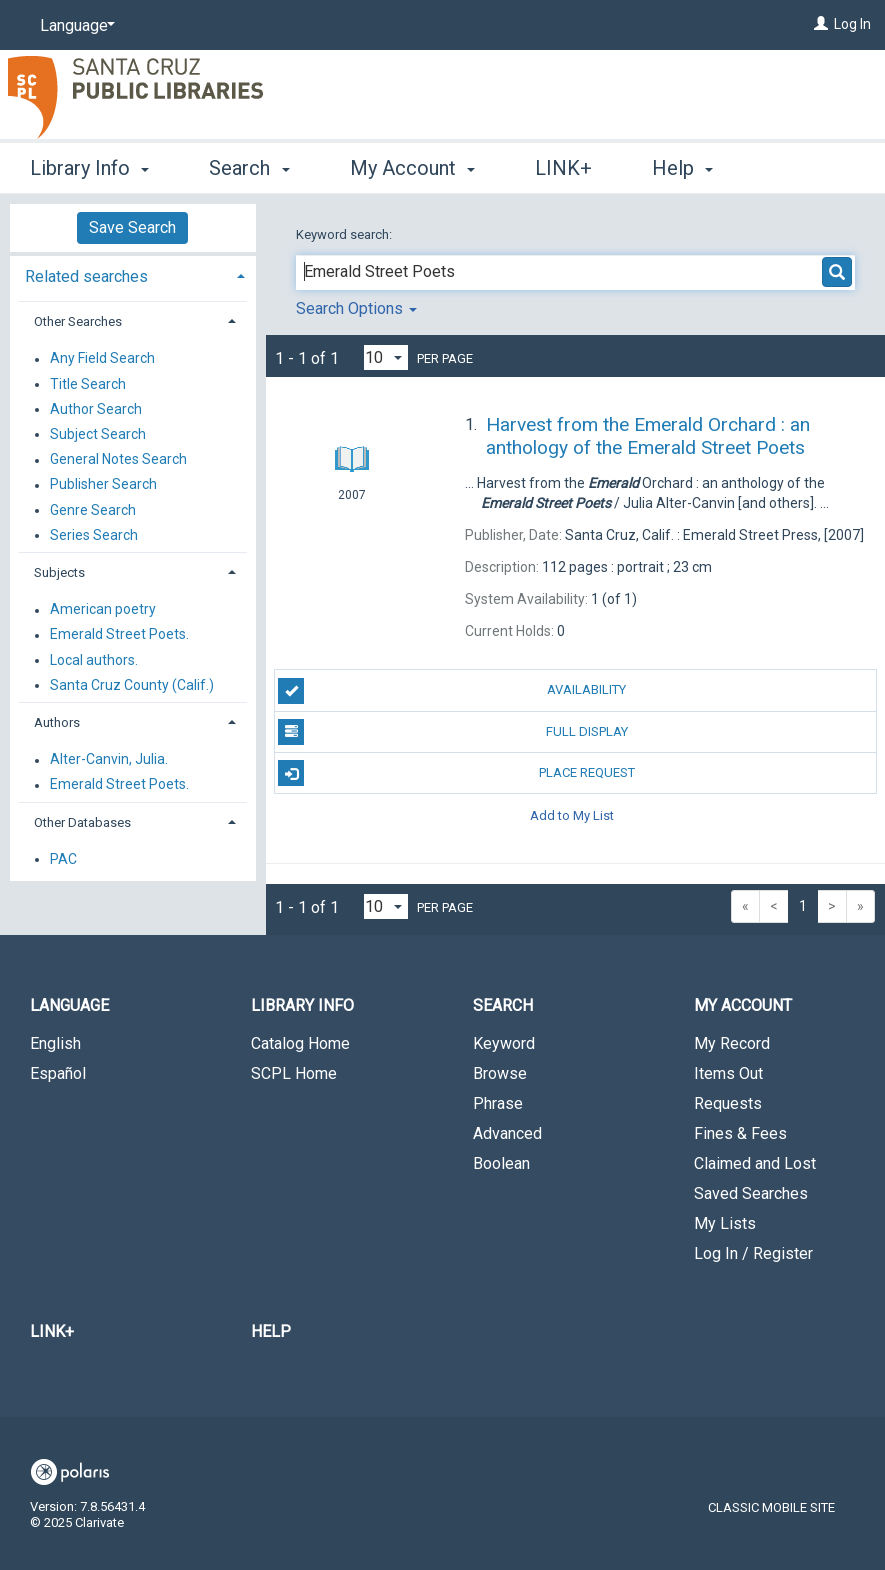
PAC (63, 859)
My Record (732, 1043)
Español (58, 1073)
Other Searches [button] (78, 321)
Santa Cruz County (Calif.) (132, 685)
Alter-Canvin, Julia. (109, 760)
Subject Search (98, 434)
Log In (852, 24)
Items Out (728, 1073)
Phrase (498, 1103)
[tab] (133, 274)
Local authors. (94, 660)
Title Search (88, 384)
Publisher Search (103, 485)
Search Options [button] (356, 308)
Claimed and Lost (755, 1163)
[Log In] (821, 24)
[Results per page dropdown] (386, 357)
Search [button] (249, 165)
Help (271, 1331)
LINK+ (563, 165)
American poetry (103, 610)
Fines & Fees (740, 1133)
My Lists (725, 1223)
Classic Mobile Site (771, 1507)
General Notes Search (118, 460)
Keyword (504, 1043)
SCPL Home (294, 1073)
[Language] (74, 26)
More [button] (691, 168)
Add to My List (572, 814)
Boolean (501, 1163)
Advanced (507, 1133)
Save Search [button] (132, 227)
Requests (728, 1103)
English (55, 1043)
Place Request (456, 773)
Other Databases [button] (82, 822)
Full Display (452, 732)
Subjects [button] (59, 572)
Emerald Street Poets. (119, 635)
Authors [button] (57, 722)
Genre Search (93, 510)
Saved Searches (751, 1193)
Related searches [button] (86, 276)
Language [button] (69, 1005)
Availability (452, 691)
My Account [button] (412, 165)
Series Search (94, 535)
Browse (500, 1073)
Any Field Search (102, 359)
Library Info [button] (89, 165)
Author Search (96, 409)
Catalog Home (300, 1043)
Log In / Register (753, 1253)
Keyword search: (345, 234)
